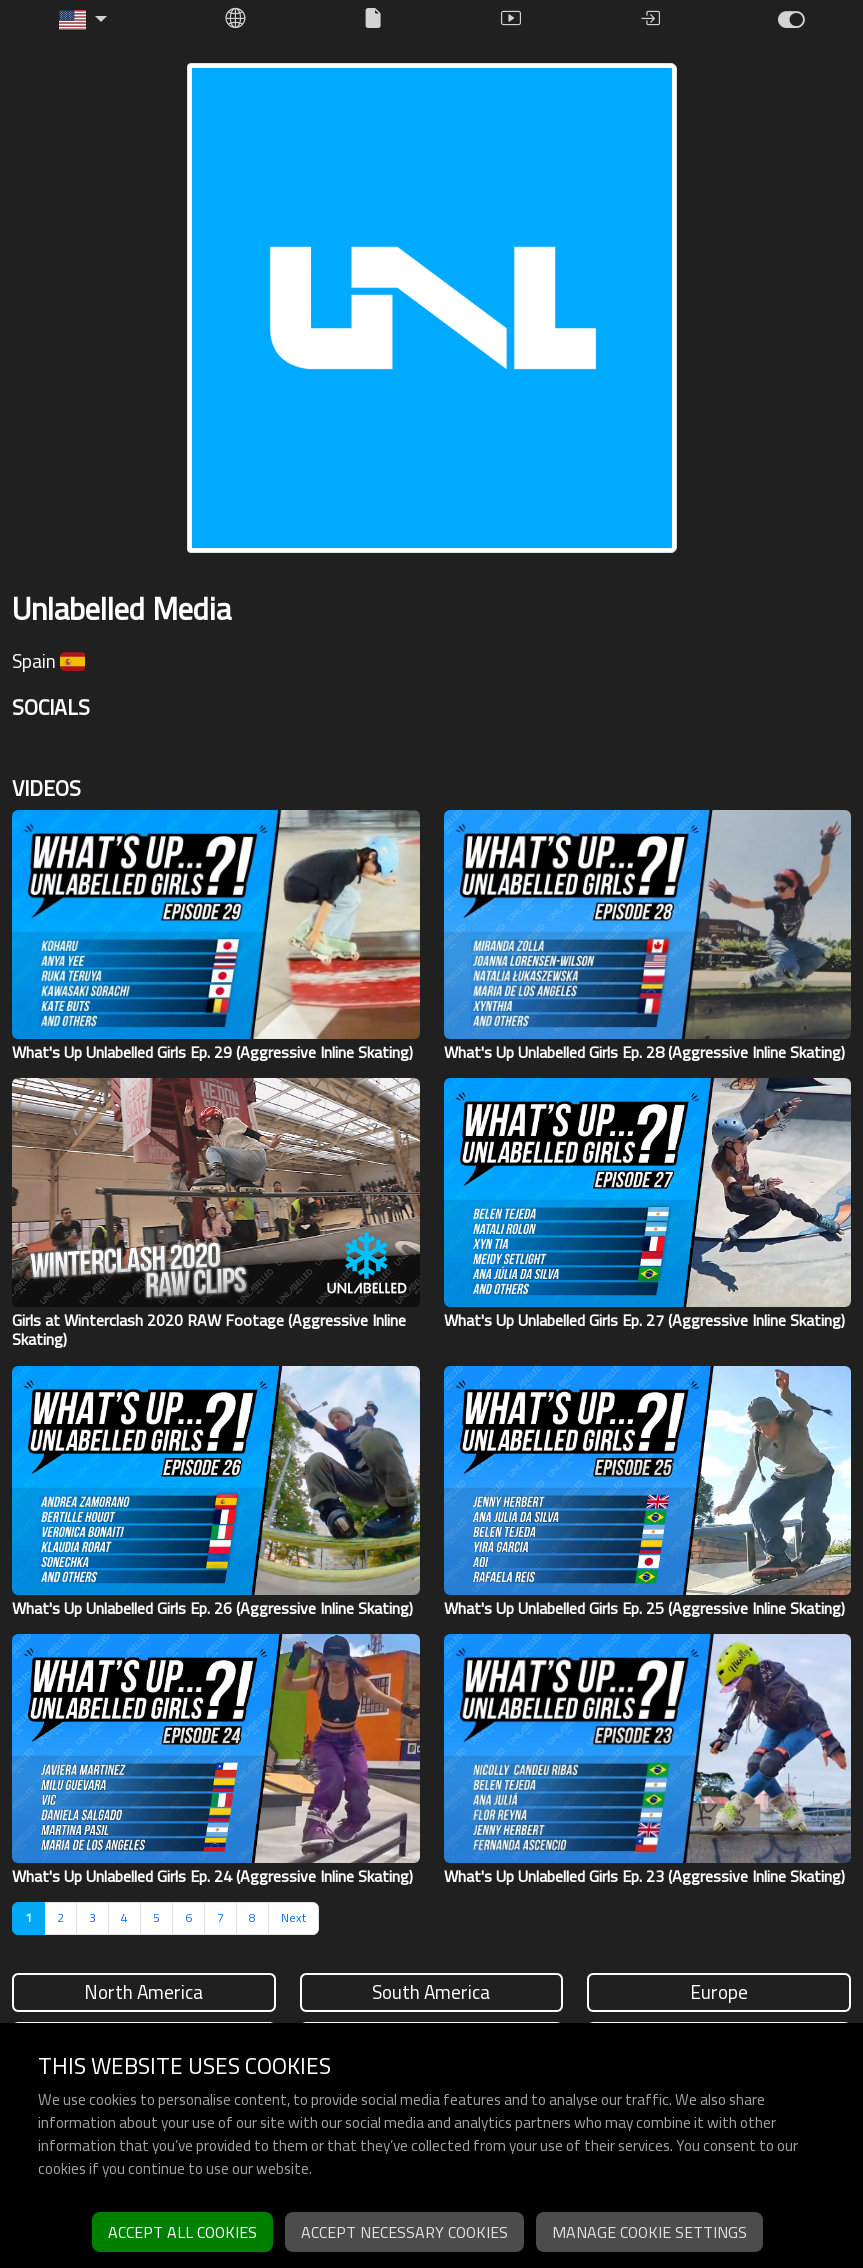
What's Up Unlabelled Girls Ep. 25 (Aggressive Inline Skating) (644, 1608)
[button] (83, 20)
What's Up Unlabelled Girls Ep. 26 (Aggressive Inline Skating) (212, 1608)
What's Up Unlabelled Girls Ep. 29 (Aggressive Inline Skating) (212, 1052)
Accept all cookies (182, 2232)
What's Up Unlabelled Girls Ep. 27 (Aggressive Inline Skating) (644, 1320)
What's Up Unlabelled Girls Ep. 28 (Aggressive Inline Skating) (644, 1052)
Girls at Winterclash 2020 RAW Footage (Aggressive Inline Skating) (209, 1329)
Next (293, 1917)
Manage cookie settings (649, 2232)
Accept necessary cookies (404, 2232)
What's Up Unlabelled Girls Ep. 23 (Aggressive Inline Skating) (644, 1876)
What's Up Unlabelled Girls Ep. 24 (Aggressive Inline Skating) (212, 1876)
